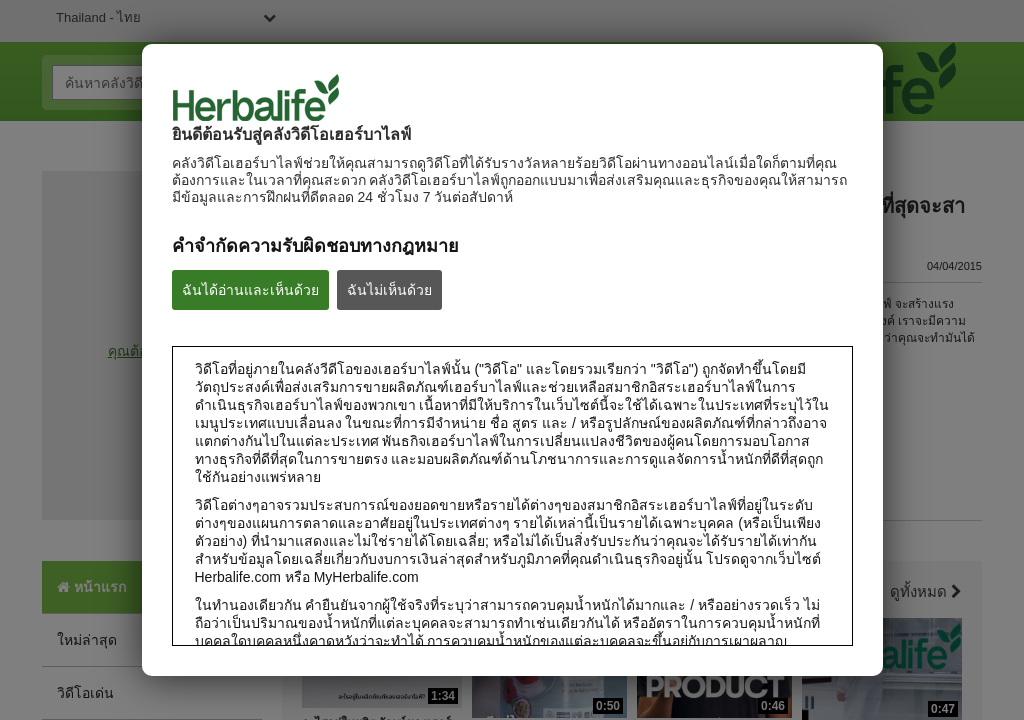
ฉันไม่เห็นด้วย (389, 290)
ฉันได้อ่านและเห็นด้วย (250, 290)
